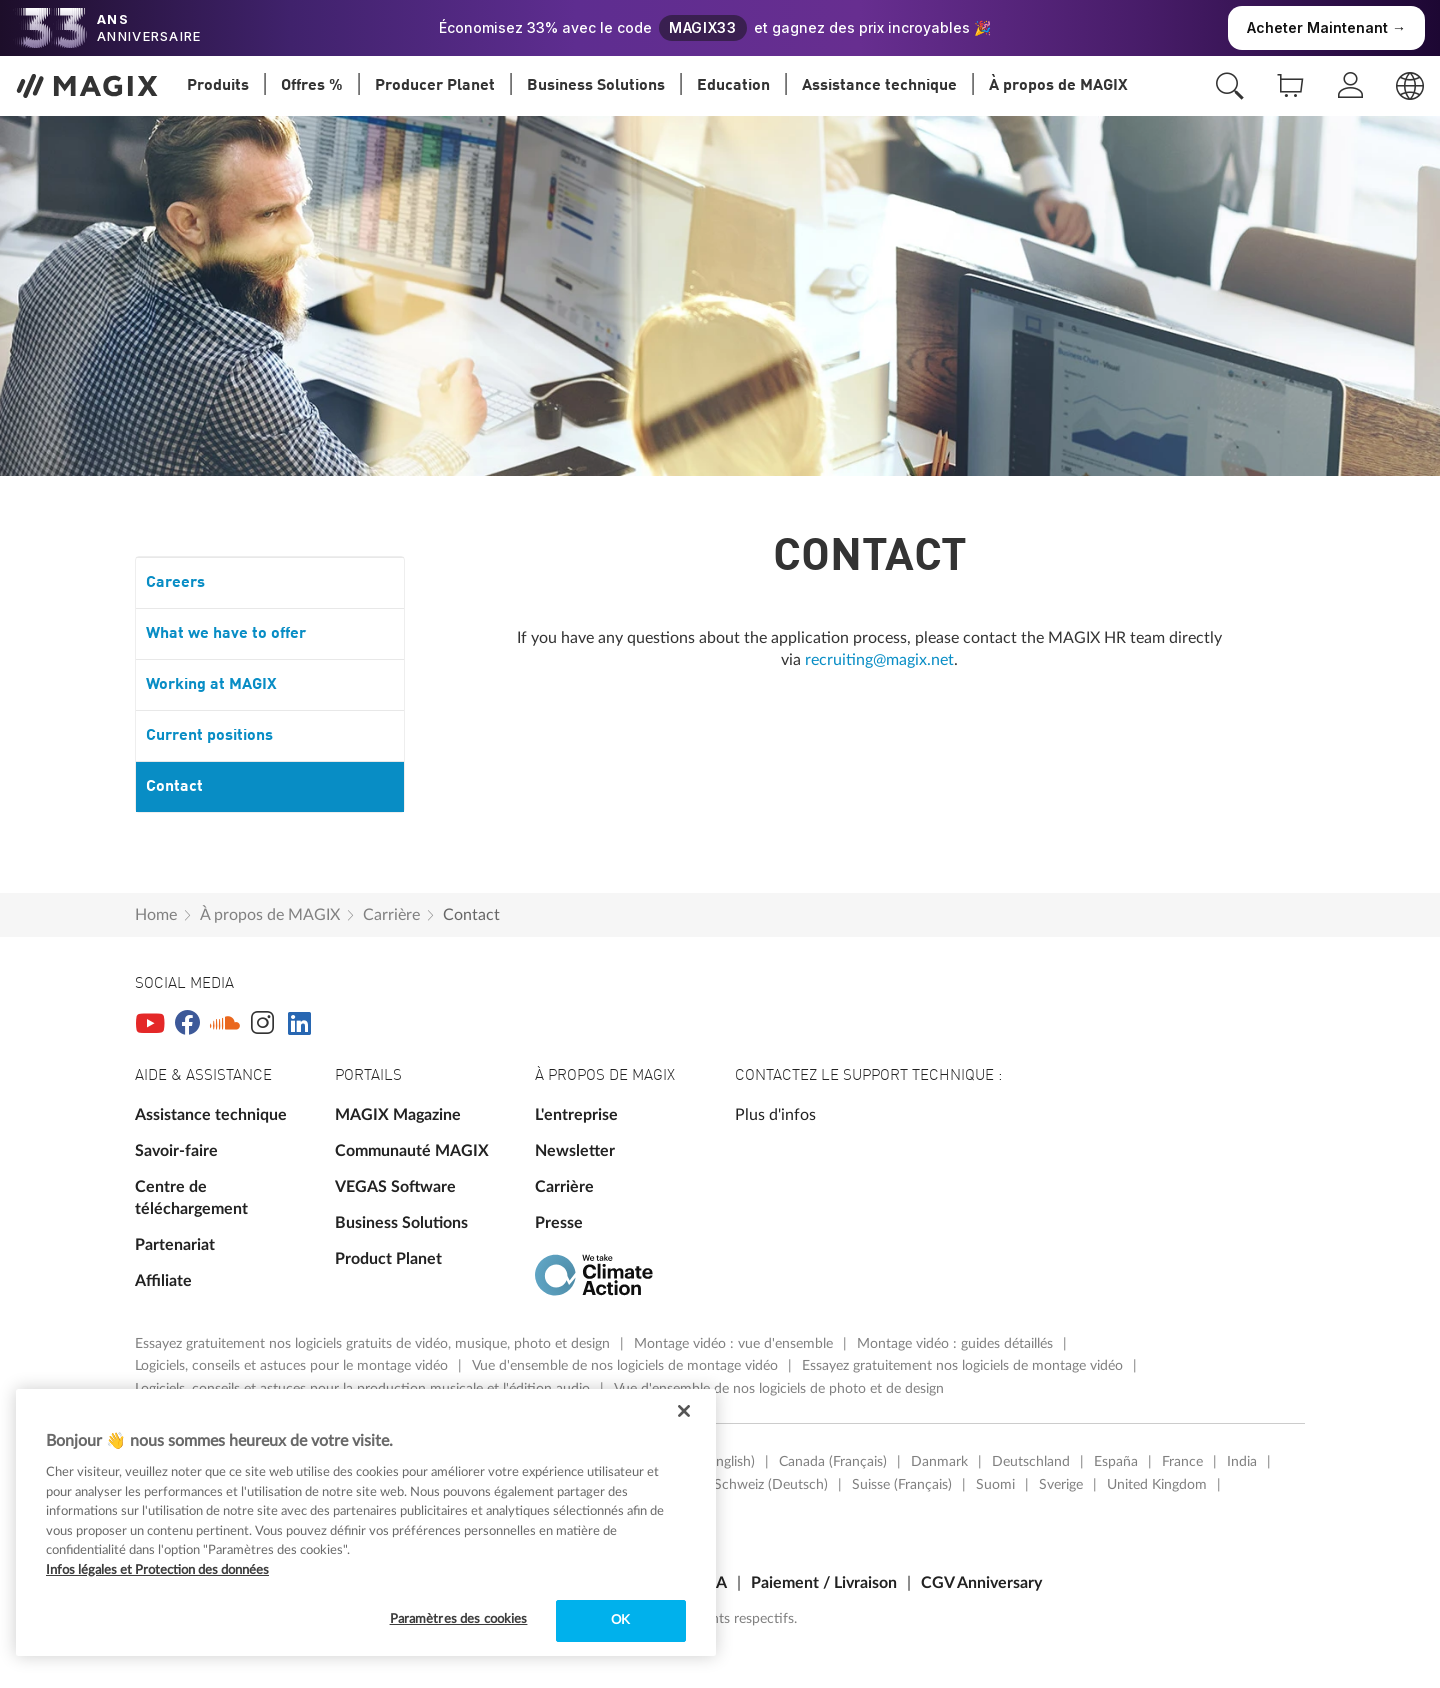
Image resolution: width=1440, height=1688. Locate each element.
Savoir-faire (176, 1151)
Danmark (939, 1462)
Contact (174, 787)
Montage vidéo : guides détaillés (957, 1344)
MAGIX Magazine (398, 1115)
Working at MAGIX (211, 685)
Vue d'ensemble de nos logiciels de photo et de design (779, 1389)
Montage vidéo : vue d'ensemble (735, 1344)
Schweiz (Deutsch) (771, 1485)
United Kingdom (1157, 1485)
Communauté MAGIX (412, 1151)
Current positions (209, 736)
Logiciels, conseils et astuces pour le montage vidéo (293, 1366)
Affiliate (163, 1281)
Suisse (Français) (902, 1485)
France (1182, 1462)
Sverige (1061, 1485)
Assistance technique (211, 1115)
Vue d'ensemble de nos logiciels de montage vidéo (627, 1366)
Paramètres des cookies (459, 1619)
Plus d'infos (775, 1115)
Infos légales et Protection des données (157, 1570)
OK (620, 1620)
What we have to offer (226, 634)
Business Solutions (401, 1223)
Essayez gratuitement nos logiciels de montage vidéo (964, 1366)
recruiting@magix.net (879, 660)
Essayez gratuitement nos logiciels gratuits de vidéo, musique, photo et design (374, 1344)
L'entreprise (576, 1115)
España (1116, 1462)
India (1242, 1462)
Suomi (995, 1485)
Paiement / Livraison (824, 1583)
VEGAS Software (395, 1187)
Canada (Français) (833, 1462)
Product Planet (388, 1259)
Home (156, 915)
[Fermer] (684, 1411)
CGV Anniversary (981, 1583)
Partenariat (175, 1245)
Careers (175, 583)
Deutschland (1031, 1462)
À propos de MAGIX (270, 915)
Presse (559, 1223)
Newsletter (575, 1151)
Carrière (391, 915)
